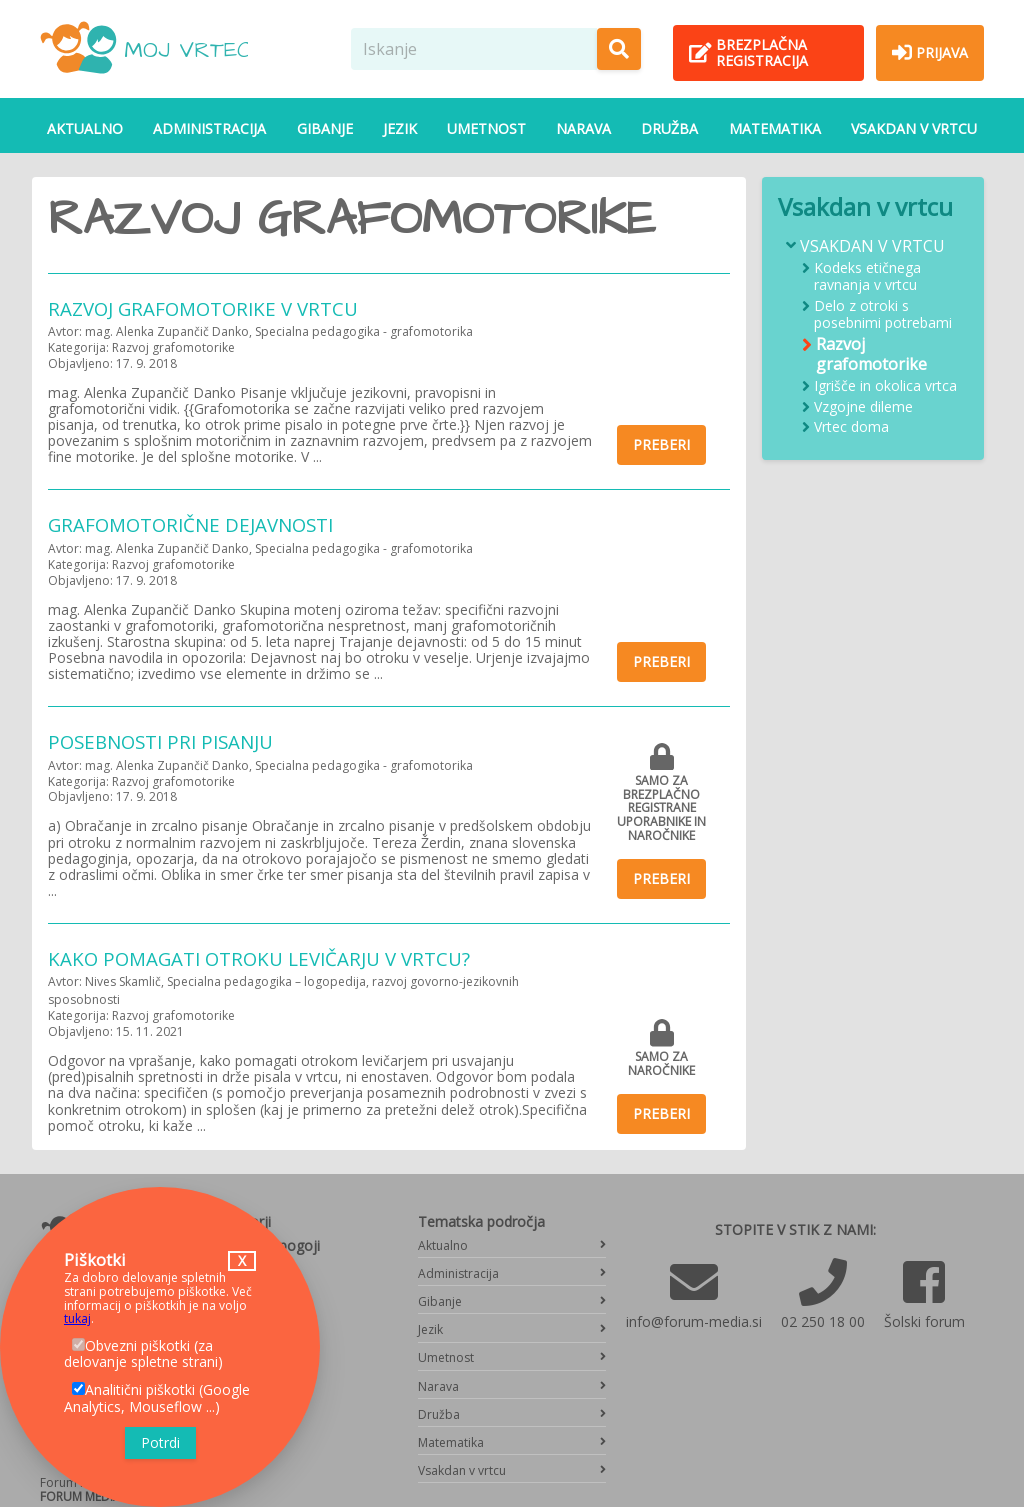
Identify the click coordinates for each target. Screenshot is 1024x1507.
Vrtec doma (851, 427)
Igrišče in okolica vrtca (885, 386)
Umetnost (486, 128)
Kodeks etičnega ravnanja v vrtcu (867, 277)
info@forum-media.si (694, 1321)
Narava (583, 128)
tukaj (77, 1318)
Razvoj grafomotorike (871, 354)
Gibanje (325, 128)
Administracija (209, 128)
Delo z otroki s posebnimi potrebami (883, 315)
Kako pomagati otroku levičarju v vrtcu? (259, 958)
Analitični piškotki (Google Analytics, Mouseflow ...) (157, 1398)
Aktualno (85, 128)
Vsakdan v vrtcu (914, 128)
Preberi (661, 444)
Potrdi (160, 1442)
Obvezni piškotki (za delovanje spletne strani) (143, 1354)
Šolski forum (924, 1321)
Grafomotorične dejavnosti (190, 524)
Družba (669, 128)
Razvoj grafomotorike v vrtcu (203, 308)
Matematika (775, 128)
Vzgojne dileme (863, 407)
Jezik (400, 128)
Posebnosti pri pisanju (160, 741)
